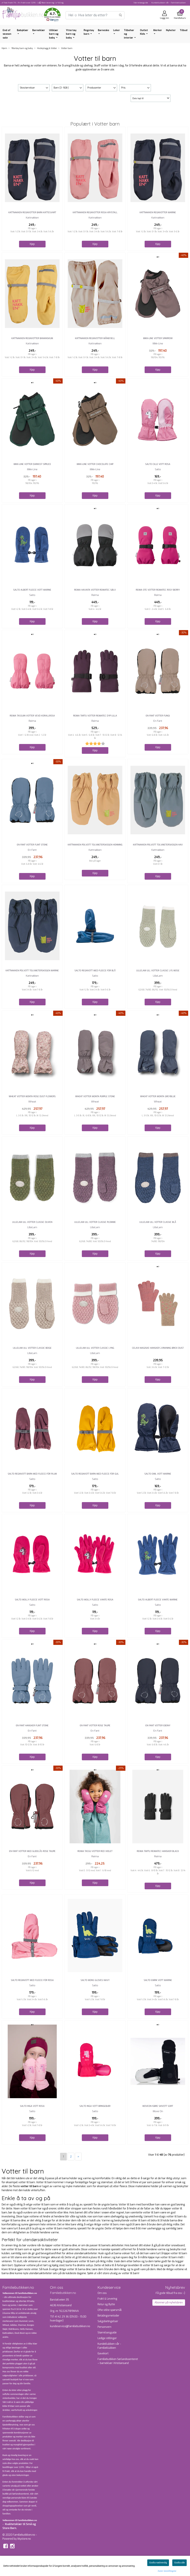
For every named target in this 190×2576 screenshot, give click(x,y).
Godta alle (179, 2562)
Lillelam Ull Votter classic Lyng (95, 1348)
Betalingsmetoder (108, 2315)
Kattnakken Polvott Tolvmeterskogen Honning (95, 844)
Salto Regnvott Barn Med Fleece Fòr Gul (95, 1473)
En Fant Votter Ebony (157, 1725)
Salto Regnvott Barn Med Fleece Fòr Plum (32, 1473)
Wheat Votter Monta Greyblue (158, 1096)
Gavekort (103, 2353)
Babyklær (22, 30)
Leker (116, 30)
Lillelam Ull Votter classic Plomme (95, 1222)
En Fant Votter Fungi (158, 715)
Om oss (102, 2293)
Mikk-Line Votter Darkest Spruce (32, 464)
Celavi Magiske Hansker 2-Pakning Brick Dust (158, 1348)
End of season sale (7, 34)
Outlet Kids (144, 32)
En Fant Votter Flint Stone (32, 844)
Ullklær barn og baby (53, 34)
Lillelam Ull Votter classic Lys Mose (157, 970)
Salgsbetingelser (108, 2321)
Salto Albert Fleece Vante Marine (158, 1599)
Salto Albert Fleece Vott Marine (32, 589)
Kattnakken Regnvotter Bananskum (32, 338)
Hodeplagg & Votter (45, 48)
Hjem (4, 48)
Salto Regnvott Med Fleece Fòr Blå (95, 970)
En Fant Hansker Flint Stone (32, 1725)
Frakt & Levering (107, 2298)
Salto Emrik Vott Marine (158, 1980)
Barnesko (103, 30)
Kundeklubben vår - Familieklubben (168, 3)
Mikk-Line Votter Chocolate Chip (95, 464)
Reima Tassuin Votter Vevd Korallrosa (32, 715)
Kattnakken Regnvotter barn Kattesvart (32, 212)
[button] (52, 15)
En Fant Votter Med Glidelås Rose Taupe (32, 1851)
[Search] (95, 15)
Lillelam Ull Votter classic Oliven (32, 1222)
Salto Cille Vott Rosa (157, 464)
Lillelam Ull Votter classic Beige (32, 1348)
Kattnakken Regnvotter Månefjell (95, 338)
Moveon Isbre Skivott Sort (157, 2106)
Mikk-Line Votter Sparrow (158, 338)
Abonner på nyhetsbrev (169, 2302)
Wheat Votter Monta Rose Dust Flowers (32, 1096)
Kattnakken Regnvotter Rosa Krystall (95, 212)
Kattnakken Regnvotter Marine (158, 212)
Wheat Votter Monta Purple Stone (95, 1096)
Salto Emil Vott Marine (157, 1473)
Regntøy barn (89, 32)
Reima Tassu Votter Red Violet (95, 1851)
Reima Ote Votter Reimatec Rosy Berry (158, 589)
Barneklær (38, 30)
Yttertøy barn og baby (71, 34)
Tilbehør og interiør (129, 34)
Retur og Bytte (106, 2304)
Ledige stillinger (107, 2338)
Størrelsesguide (141, 3)
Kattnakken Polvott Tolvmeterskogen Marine (32, 970)
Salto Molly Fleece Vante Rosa (95, 1599)
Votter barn (65, 48)
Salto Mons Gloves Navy (95, 1980)
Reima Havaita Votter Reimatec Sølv (95, 589)
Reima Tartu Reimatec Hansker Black (158, 1851)
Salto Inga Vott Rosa (32, 2106)
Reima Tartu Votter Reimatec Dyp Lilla (95, 715)
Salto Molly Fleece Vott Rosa (32, 1599)
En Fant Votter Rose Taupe (95, 1725)
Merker (157, 30)
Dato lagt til (138, 98)
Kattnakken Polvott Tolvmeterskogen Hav (158, 844)
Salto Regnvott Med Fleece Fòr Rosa (32, 1980)
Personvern (104, 2327)
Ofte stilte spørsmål (110, 2310)
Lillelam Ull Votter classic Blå (157, 1222)
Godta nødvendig (158, 2562)
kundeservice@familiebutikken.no (70, 2326)
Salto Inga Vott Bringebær (95, 2106)
